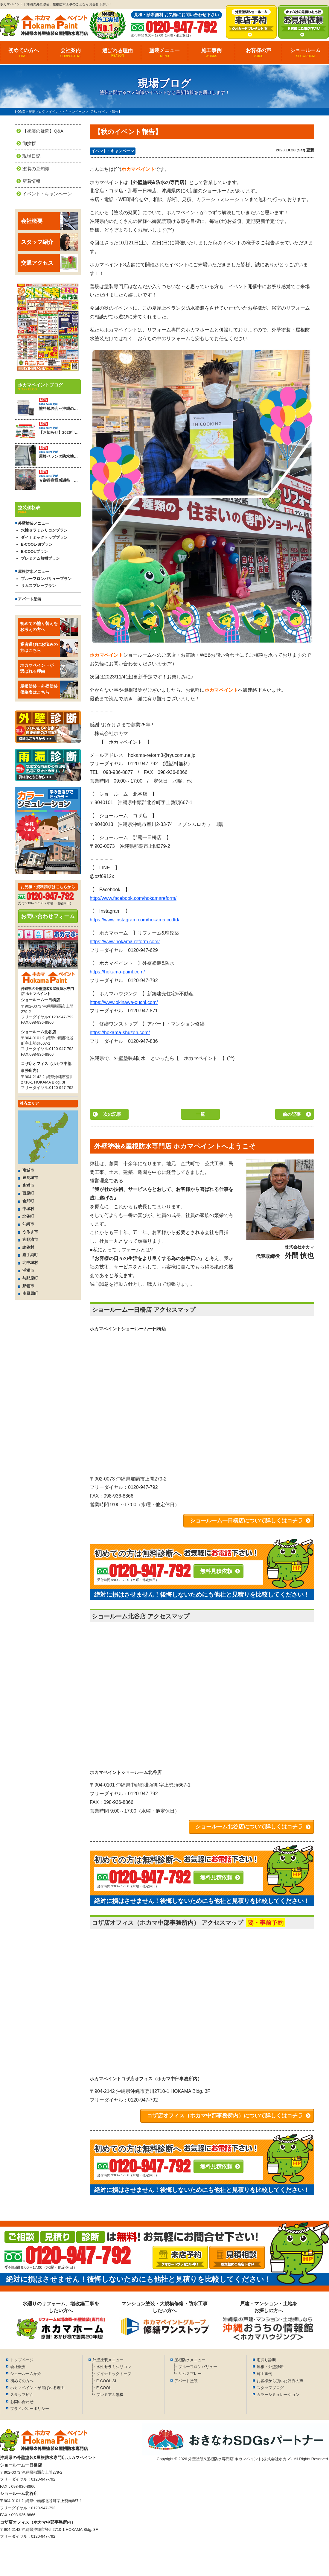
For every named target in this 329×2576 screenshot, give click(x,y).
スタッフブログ (270, 2387)
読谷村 (28, 1247)
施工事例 (211, 53)
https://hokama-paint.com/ (117, 971)
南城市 (28, 1170)
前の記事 (292, 1114)
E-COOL (103, 2387)
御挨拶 (29, 143)
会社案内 (70, 53)
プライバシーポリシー (29, 2408)
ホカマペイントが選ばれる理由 (49, 669)
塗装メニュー (164, 53)
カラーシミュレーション (278, 2394)
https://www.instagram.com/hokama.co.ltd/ (134, 919)
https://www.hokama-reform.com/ (125, 941)
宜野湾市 (30, 1239)
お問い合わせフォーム (48, 916)
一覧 (200, 1114)
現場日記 (31, 156)
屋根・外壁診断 (270, 2366)
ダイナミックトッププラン (44, 537)
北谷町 (28, 1216)
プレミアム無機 (110, 2394)
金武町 (28, 1201)
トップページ (21, 2360)
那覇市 (28, 1286)
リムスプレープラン (38, 585)
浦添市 (28, 1270)
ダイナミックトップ (113, 2373)
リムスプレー (190, 2373)
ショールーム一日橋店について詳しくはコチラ (246, 1521)
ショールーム (305, 53)
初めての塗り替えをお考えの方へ (49, 627)
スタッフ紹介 (49, 242)
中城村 (28, 1208)
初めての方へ (23, 53)
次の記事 (112, 1114)
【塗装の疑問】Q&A (42, 130)
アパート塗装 (29, 599)
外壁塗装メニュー (108, 2360)
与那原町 (30, 1278)
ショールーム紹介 (25, 2373)
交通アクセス (49, 263)
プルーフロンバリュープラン (46, 578)
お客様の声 (258, 53)
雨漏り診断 (266, 2360)
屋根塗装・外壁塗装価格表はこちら (49, 690)
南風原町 (30, 1293)
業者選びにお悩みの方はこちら (49, 648)
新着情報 (31, 181)
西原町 (28, 1193)
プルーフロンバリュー (197, 2366)
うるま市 (30, 1232)
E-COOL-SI (106, 2381)
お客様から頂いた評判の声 (280, 2381)
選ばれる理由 (117, 52)
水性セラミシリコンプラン (44, 530)
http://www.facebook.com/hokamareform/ (133, 898)
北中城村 (30, 1262)
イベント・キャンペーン (112, 151)
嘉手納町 (30, 1255)
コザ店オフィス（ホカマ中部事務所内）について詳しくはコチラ (225, 2116)
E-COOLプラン (34, 551)
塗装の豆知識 (35, 168)
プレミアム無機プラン (40, 558)
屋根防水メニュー (189, 2360)
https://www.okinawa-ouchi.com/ (124, 1002)
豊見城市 (30, 1177)
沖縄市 (28, 1224)
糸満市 (28, 1185)
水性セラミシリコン (113, 2366)
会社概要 (49, 221)
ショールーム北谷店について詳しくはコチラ (249, 1827)
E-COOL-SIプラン (37, 544)
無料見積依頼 (216, 1571)
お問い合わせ (21, 2402)
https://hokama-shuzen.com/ (120, 1032)
